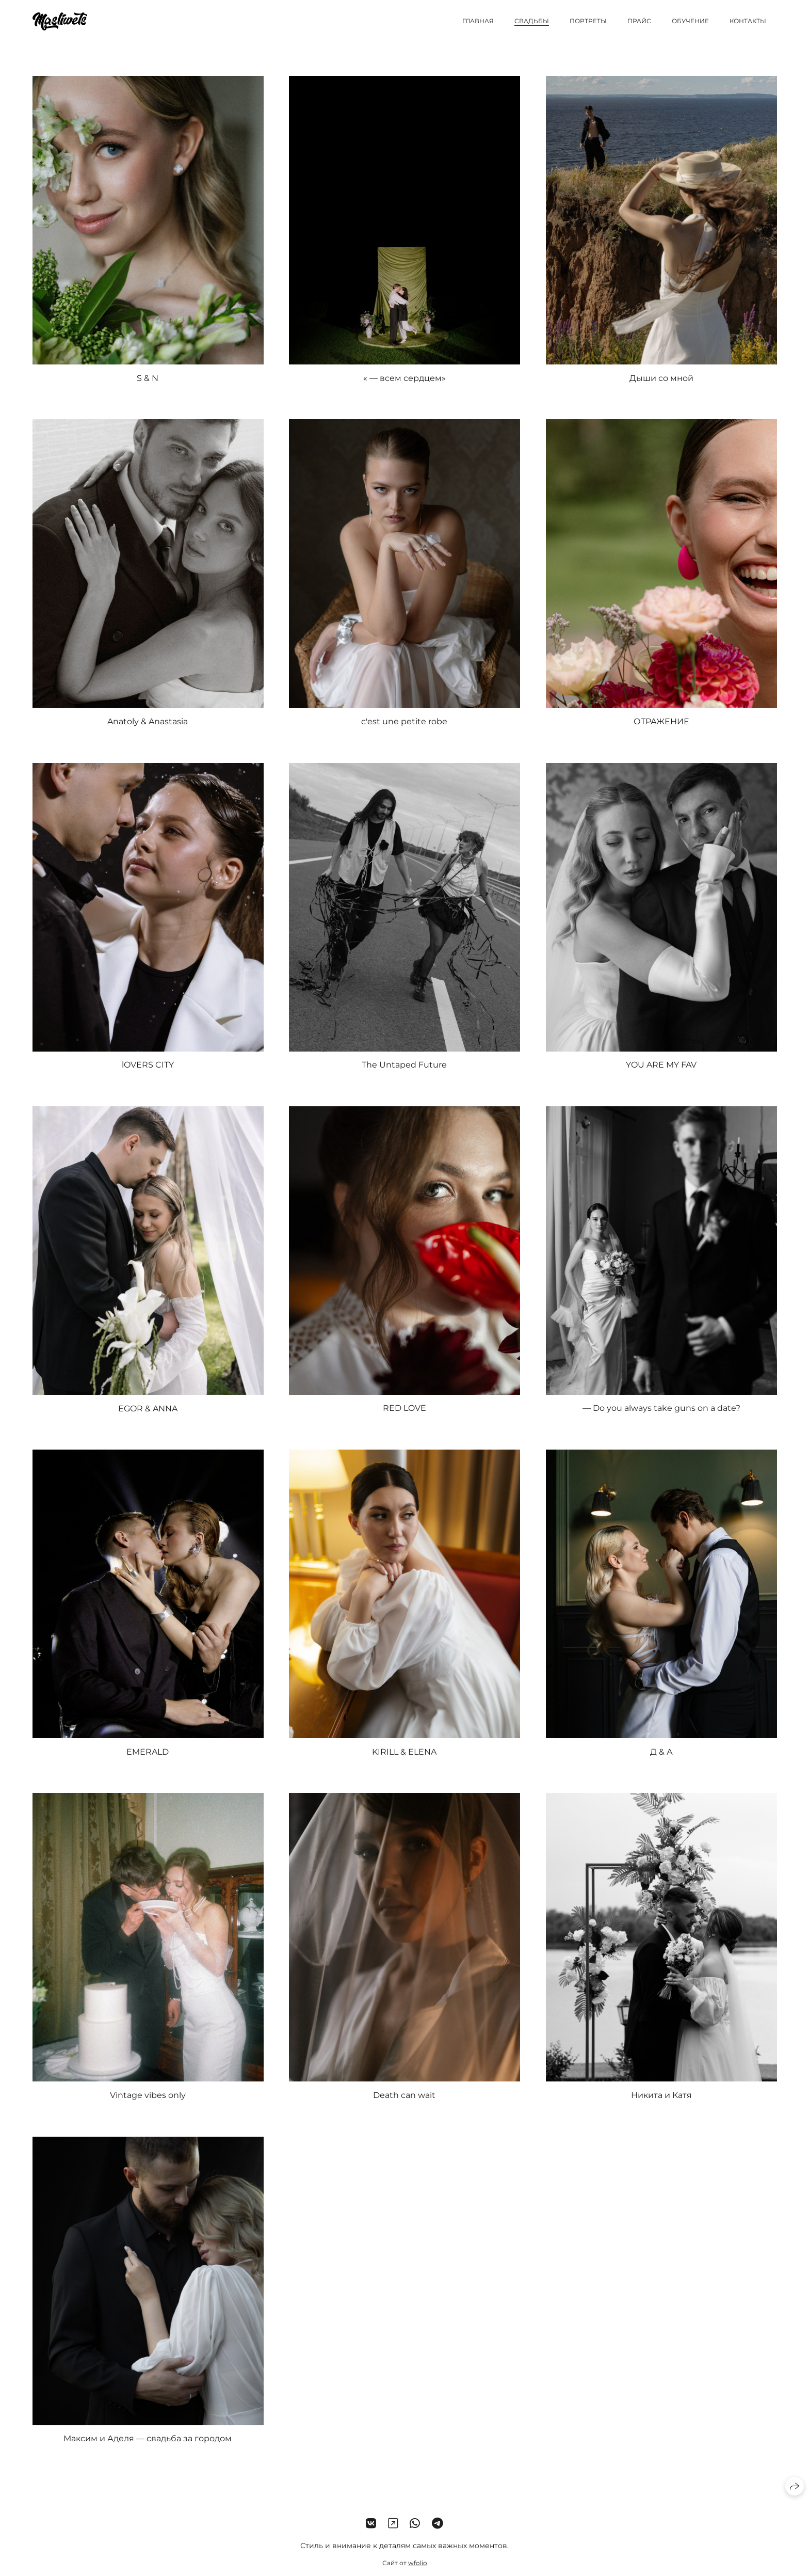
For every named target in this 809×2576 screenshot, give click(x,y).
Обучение (690, 21)
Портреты (588, 21)
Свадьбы (531, 21)
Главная (478, 21)
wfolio (417, 2566)
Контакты (748, 21)
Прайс (639, 21)
